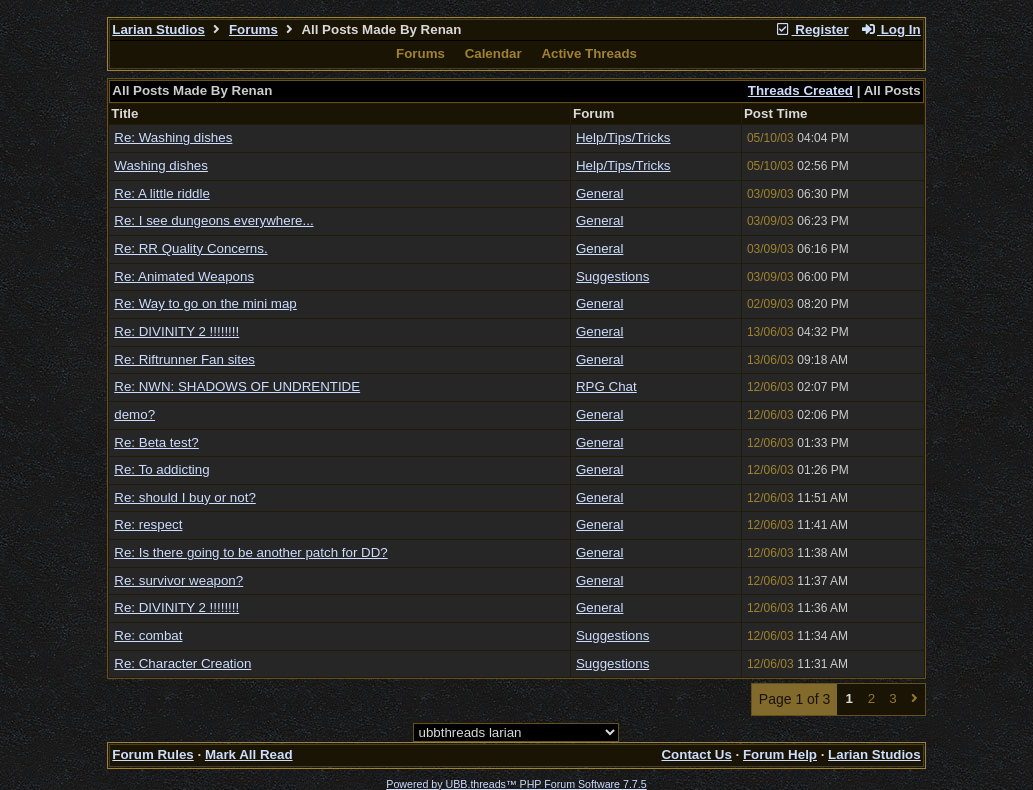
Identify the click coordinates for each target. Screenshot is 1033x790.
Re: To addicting (161, 469)
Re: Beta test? (156, 442)
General (599, 193)
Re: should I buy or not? (185, 497)
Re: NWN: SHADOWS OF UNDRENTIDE (237, 386)
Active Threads (589, 53)
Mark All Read (249, 754)
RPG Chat (606, 386)
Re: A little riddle (162, 193)
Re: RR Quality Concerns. (190, 248)
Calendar (493, 53)
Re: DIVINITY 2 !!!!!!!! (176, 331)
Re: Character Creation (182, 663)
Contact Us (696, 754)
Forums (253, 29)
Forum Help (780, 754)
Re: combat (148, 635)
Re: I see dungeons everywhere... (213, 220)
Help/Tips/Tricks (623, 137)
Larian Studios (158, 29)
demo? (134, 414)
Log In (890, 29)
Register (812, 29)
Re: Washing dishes (173, 137)
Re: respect (148, 524)
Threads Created (800, 90)
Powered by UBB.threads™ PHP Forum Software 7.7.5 (516, 784)
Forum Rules (152, 754)
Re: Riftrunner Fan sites (184, 359)
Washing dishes (161, 165)
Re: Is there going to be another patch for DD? (250, 552)
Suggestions (612, 276)
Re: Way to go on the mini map (205, 303)
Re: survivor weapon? (178, 580)
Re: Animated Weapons (184, 276)
